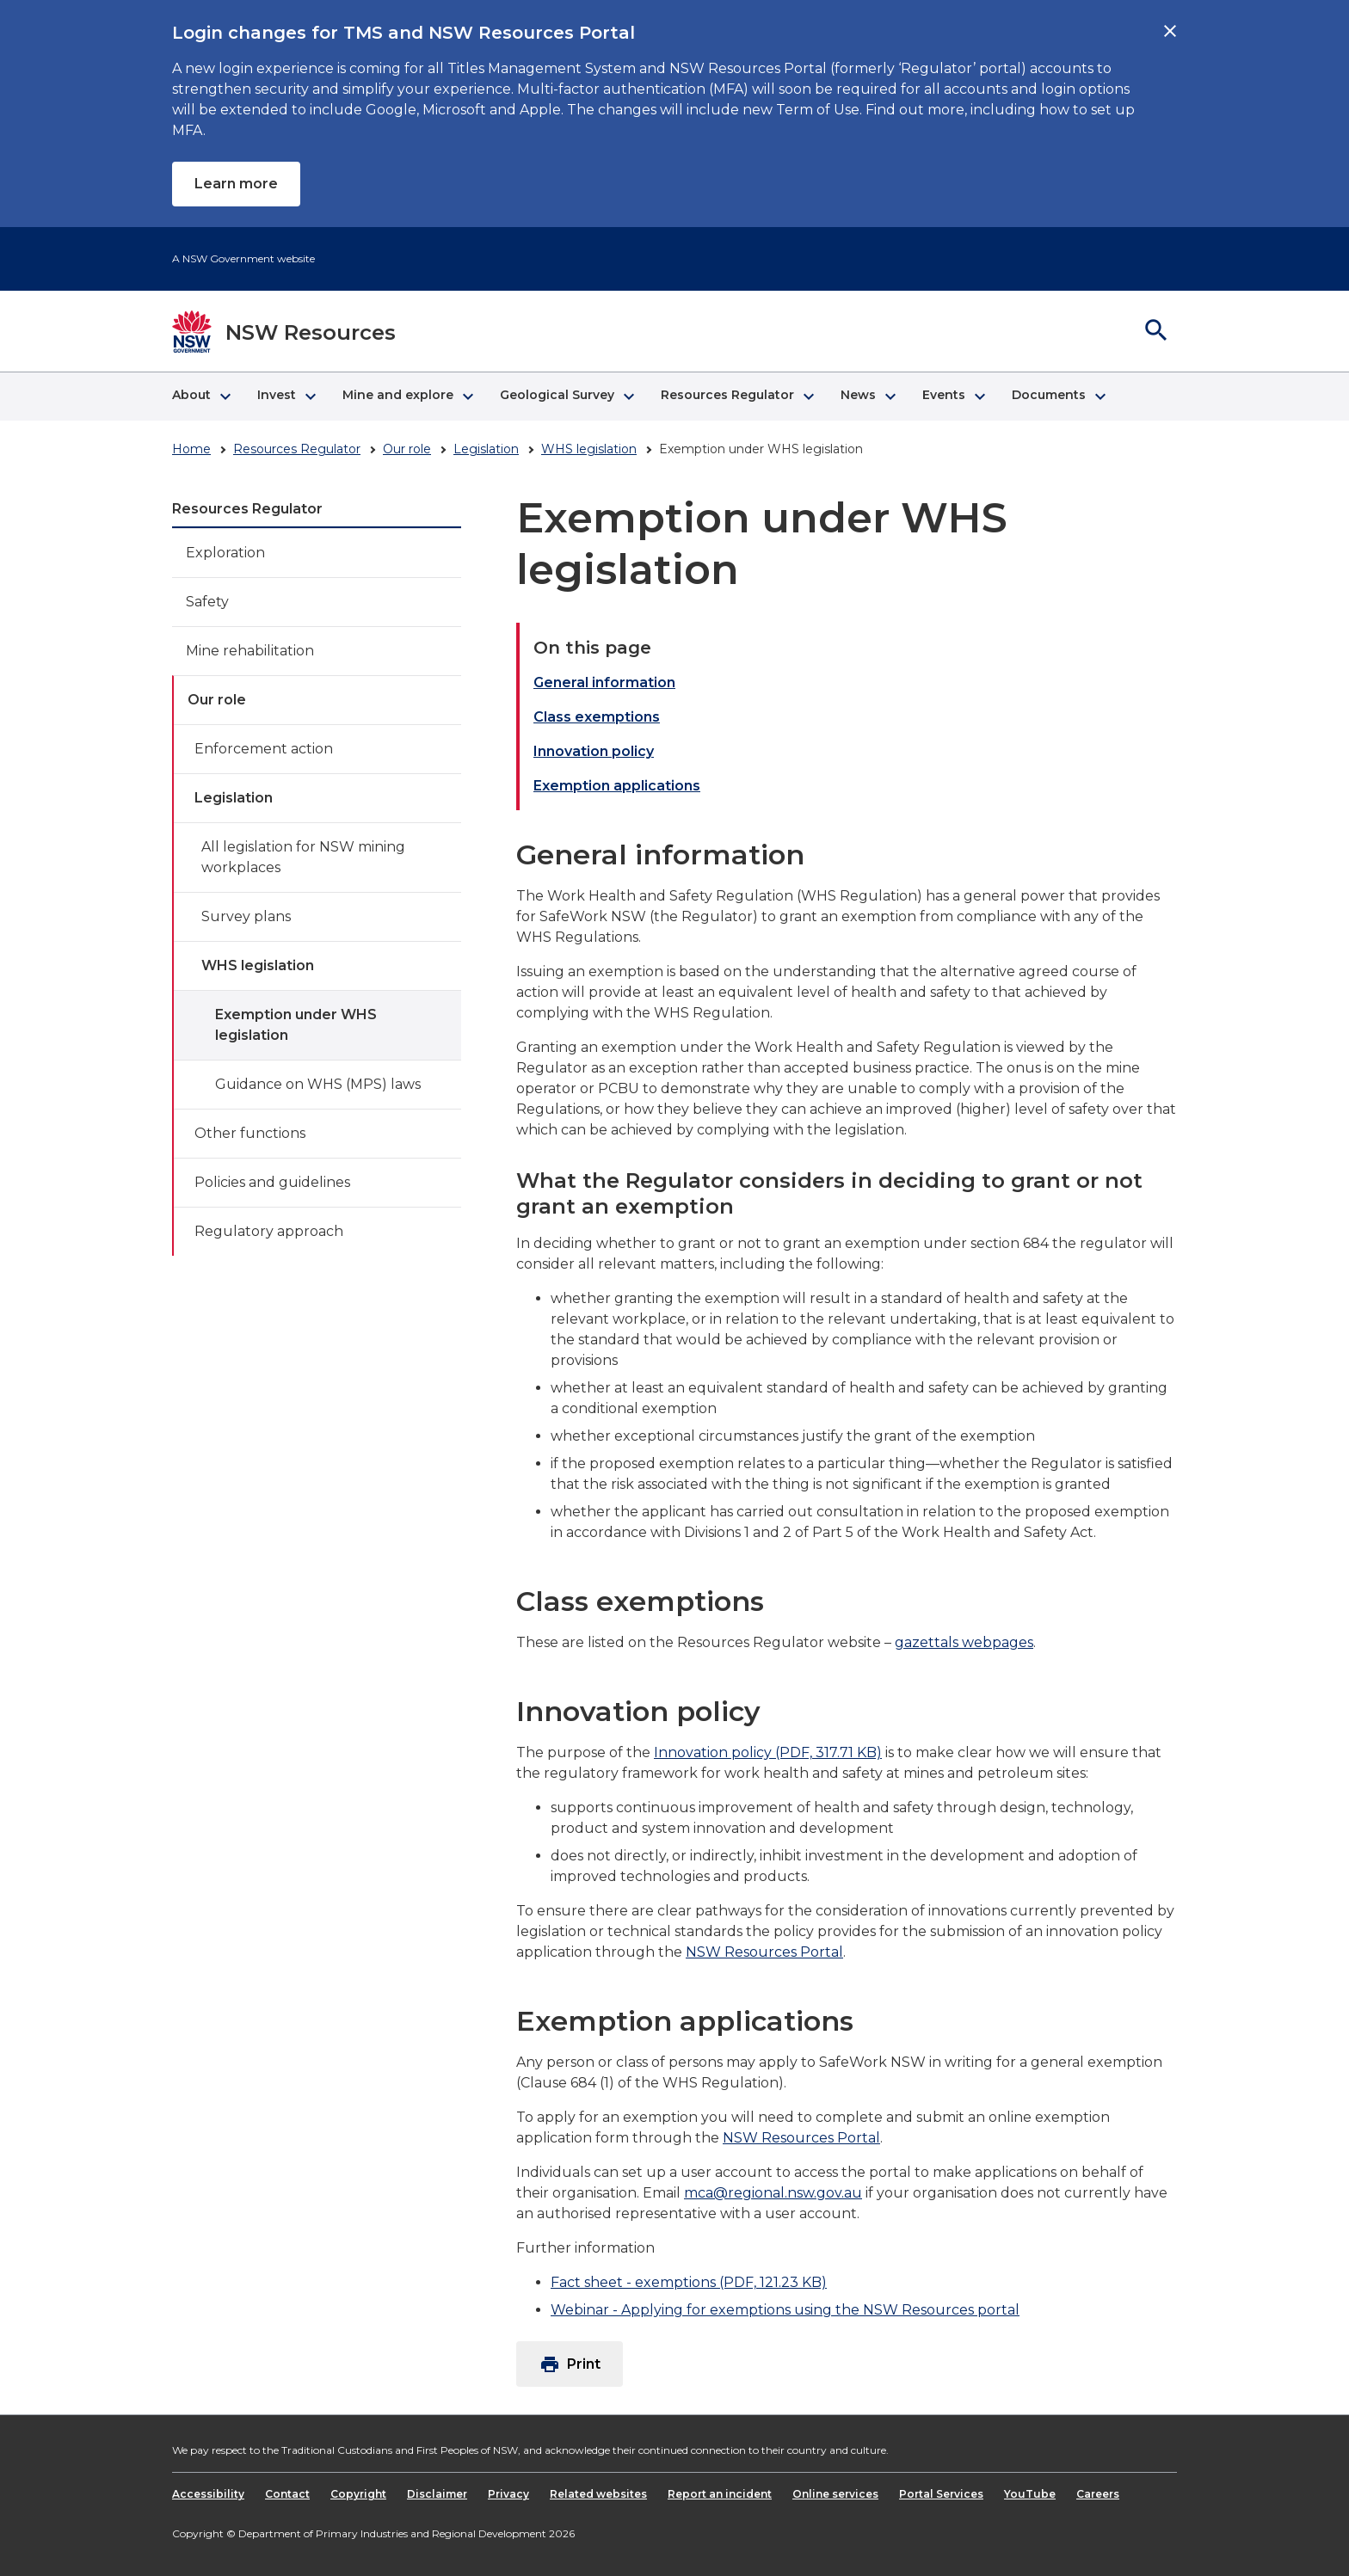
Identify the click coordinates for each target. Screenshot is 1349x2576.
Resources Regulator (296, 449)
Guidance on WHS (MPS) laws (318, 1084)
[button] (200, 396)
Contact (287, 2493)
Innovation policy (593, 751)
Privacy (508, 2493)
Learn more (236, 183)
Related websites (598, 2493)
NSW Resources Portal (764, 1952)
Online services (835, 2493)
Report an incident (720, 2493)
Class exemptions (596, 717)
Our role (407, 449)
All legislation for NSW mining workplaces (303, 857)
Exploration (225, 552)
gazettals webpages (964, 1642)
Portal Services (941, 2493)
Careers (1097, 2493)
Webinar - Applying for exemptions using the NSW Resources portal (785, 2310)
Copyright (358, 2493)
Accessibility (208, 2493)
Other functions (249, 1133)
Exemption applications (616, 786)
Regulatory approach (268, 1231)
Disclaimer (437, 2493)
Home (191, 449)
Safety (207, 601)
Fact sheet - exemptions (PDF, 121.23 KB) (689, 2282)
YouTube (1030, 2493)
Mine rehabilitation (250, 650)
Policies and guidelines (272, 1182)
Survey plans (246, 916)
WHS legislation (589, 449)
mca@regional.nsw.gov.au (773, 2193)
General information (604, 682)
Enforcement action (263, 749)
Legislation (486, 449)
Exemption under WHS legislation (296, 1024)
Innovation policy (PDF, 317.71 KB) (768, 1752)
